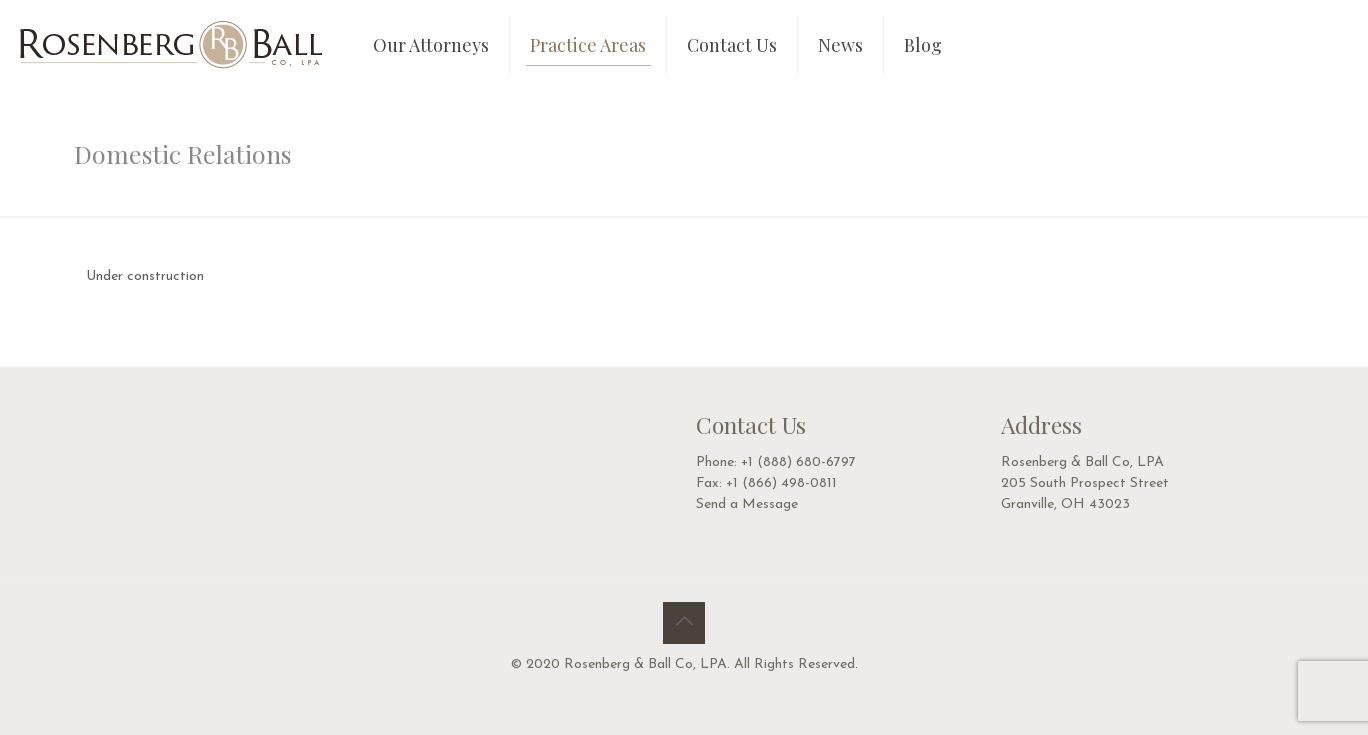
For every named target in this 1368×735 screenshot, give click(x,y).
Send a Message (747, 504)
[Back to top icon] (684, 623)
